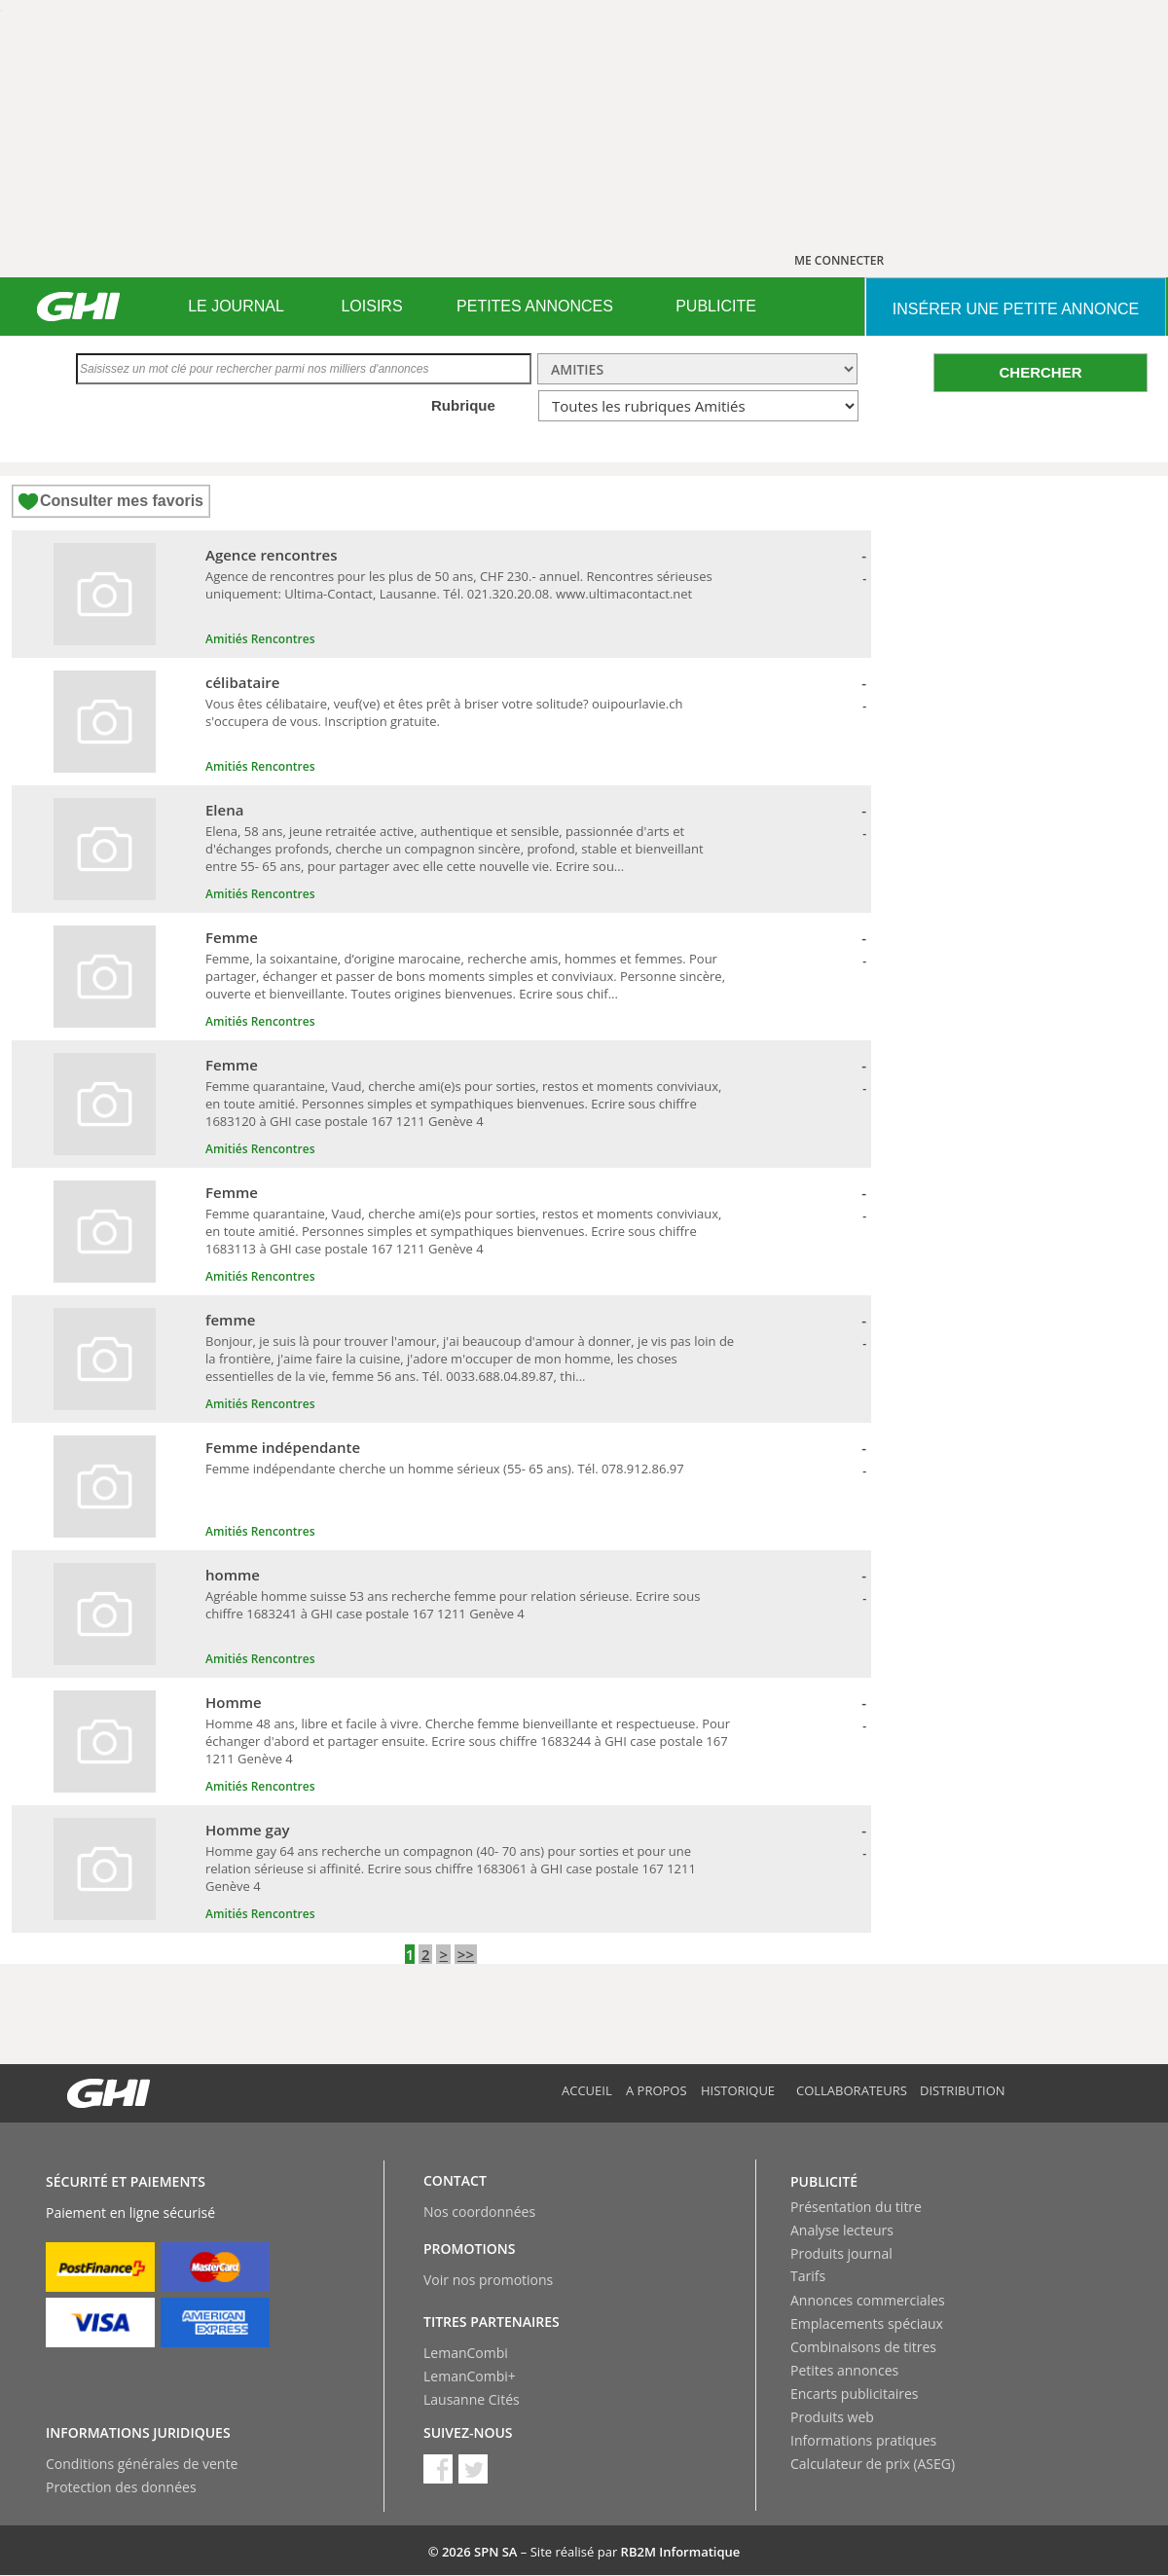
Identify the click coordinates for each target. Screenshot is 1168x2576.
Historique (738, 2090)
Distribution (962, 2090)
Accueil (587, 2090)
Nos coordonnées (479, 2211)
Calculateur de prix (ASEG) (872, 2463)
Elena (224, 809)
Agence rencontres (271, 554)
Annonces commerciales (867, 2300)
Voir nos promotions (488, 2279)
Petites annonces (844, 2370)
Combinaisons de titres (863, 2347)
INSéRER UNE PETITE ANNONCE (1016, 309)
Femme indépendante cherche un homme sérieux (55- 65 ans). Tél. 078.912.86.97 (444, 1468)
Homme (233, 1702)
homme (232, 1574)
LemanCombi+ (469, 2376)
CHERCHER (1040, 372)
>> (465, 1954)
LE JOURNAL (236, 306)
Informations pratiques (863, 2440)
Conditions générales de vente (141, 2463)
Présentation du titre (856, 2206)
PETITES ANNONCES (534, 306)
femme (230, 1319)
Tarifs (807, 2276)
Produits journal (841, 2253)
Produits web (832, 2417)
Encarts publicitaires (854, 2393)
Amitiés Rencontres (259, 639)
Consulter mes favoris (121, 500)
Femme (231, 937)
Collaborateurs (851, 2090)
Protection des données (121, 2487)
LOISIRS (371, 306)
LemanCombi (465, 2352)
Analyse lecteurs (842, 2230)
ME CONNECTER (839, 260)
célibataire (242, 682)
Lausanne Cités (471, 2399)
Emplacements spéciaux (866, 2323)
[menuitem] (236, 306)
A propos (656, 2090)
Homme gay (247, 1829)
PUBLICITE (715, 306)
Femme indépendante (282, 1447)
